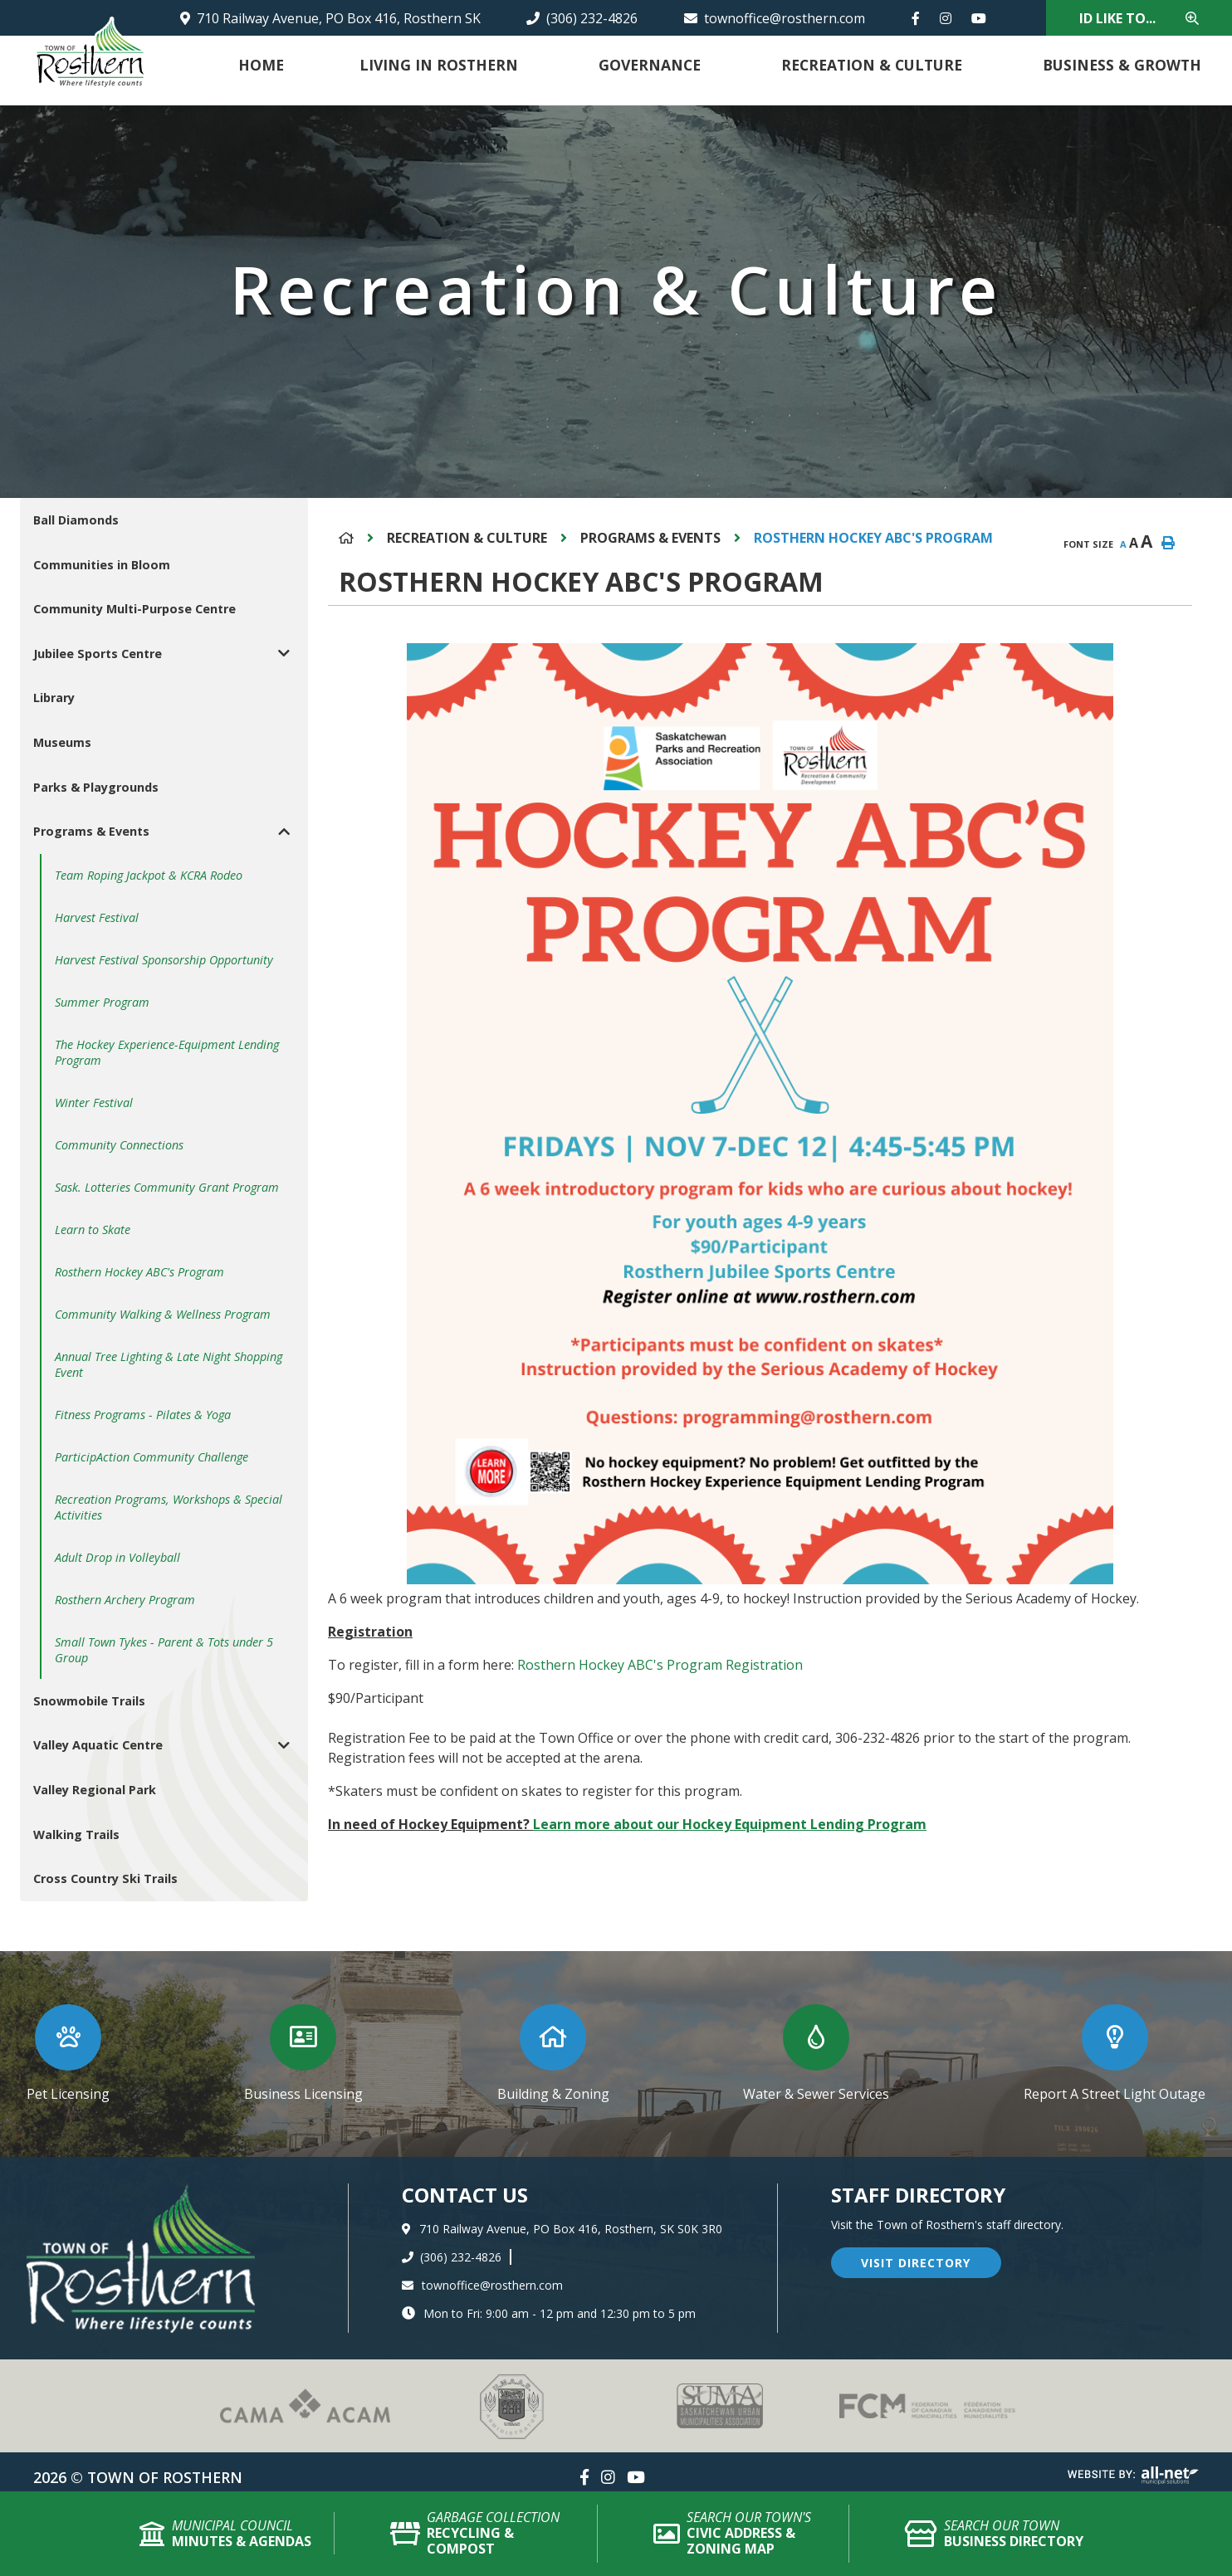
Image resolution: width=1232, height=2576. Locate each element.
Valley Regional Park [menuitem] (94, 1790)
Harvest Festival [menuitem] (97, 917)
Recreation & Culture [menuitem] (871, 65)
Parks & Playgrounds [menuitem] (96, 787)
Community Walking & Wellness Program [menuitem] (163, 1314)
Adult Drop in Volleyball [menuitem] (117, 1557)
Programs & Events (650, 538)
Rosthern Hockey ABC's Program (873, 538)
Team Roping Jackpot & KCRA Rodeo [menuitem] (148, 875)
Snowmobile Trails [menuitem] (89, 1701)
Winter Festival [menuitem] (94, 1102)
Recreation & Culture (467, 538)
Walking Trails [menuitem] (76, 1834)
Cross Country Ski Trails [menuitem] (105, 1878)
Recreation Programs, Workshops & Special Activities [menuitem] (168, 1507)
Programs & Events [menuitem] (91, 831)
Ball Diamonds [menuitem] (76, 520)
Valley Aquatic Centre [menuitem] (98, 1745)
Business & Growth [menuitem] (1122, 65)
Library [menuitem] (54, 697)
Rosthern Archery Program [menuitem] (125, 1600)
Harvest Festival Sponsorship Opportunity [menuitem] (164, 960)
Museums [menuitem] (62, 742)
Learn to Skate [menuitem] (92, 1229)
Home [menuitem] (261, 65)
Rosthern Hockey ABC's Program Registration (658, 1665)
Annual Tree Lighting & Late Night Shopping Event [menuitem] (168, 1364)
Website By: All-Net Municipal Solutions (1133, 2475)
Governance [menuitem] (650, 65)
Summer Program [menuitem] (102, 1002)
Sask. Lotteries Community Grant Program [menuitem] (167, 1187)
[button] (284, 654)
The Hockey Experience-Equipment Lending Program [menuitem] (167, 1052)
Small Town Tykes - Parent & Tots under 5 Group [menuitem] (164, 1650)
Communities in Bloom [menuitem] (101, 565)
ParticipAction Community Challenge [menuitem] (151, 1457)
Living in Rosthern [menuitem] (438, 65)
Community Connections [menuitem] (119, 1145)
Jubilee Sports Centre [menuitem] (97, 653)
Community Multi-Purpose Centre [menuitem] (134, 609)
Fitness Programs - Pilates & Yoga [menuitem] (143, 1414)
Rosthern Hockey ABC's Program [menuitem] (139, 1272)
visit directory (915, 2263)
